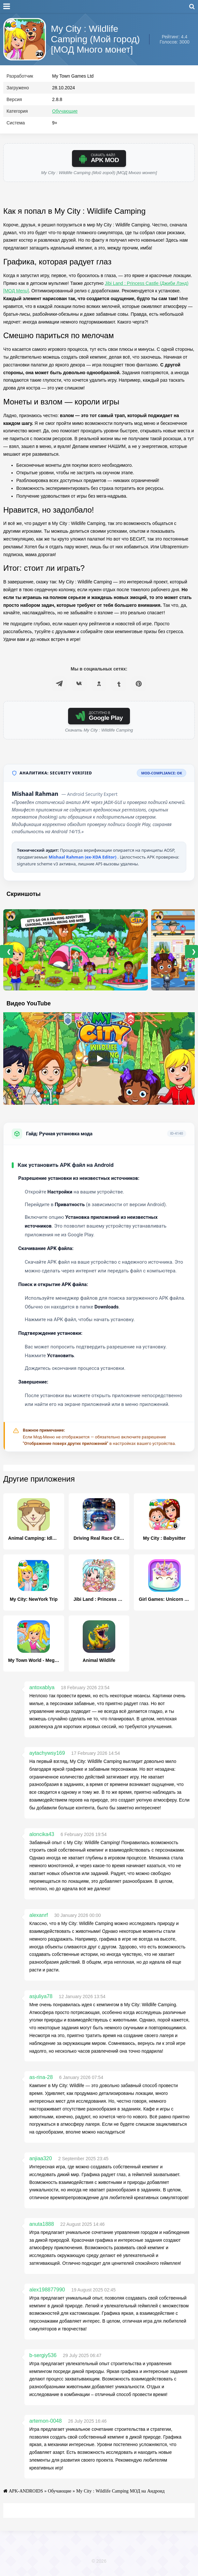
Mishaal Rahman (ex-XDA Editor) (83, 860)
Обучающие (65, 114)
